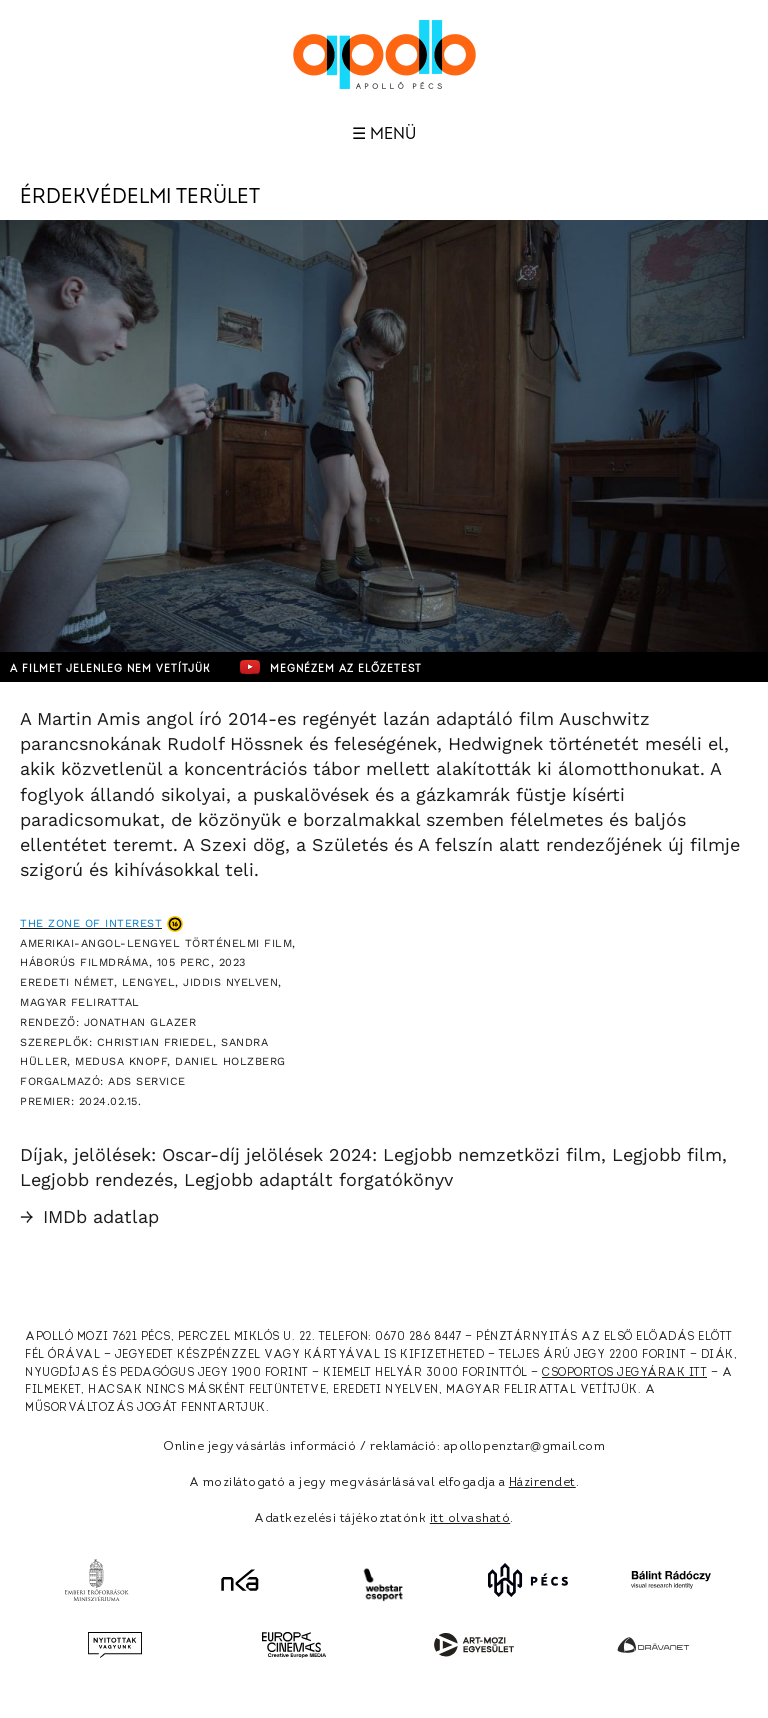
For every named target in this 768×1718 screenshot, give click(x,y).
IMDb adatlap (89, 1216)
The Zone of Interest (91, 923)
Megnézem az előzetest (331, 667)
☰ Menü (384, 134)
